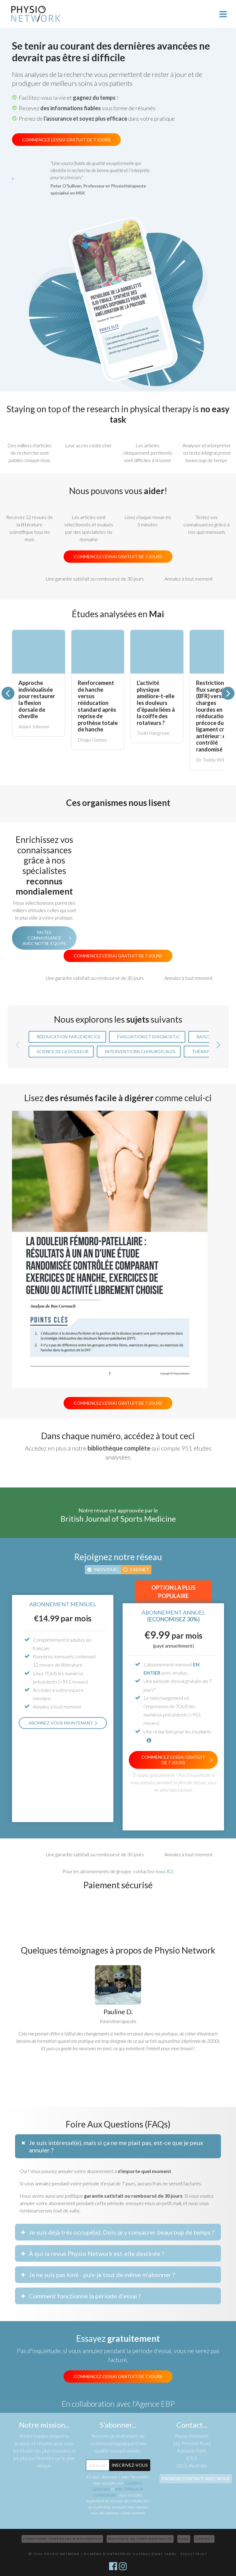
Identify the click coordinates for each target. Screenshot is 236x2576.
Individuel (106, 1569)
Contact (204, 2539)
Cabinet (139, 1569)
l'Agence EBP (153, 2403)
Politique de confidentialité (140, 2539)
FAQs (184, 2539)
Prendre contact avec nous (196, 2478)
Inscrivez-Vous (130, 2465)
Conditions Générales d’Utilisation (62, 2539)
